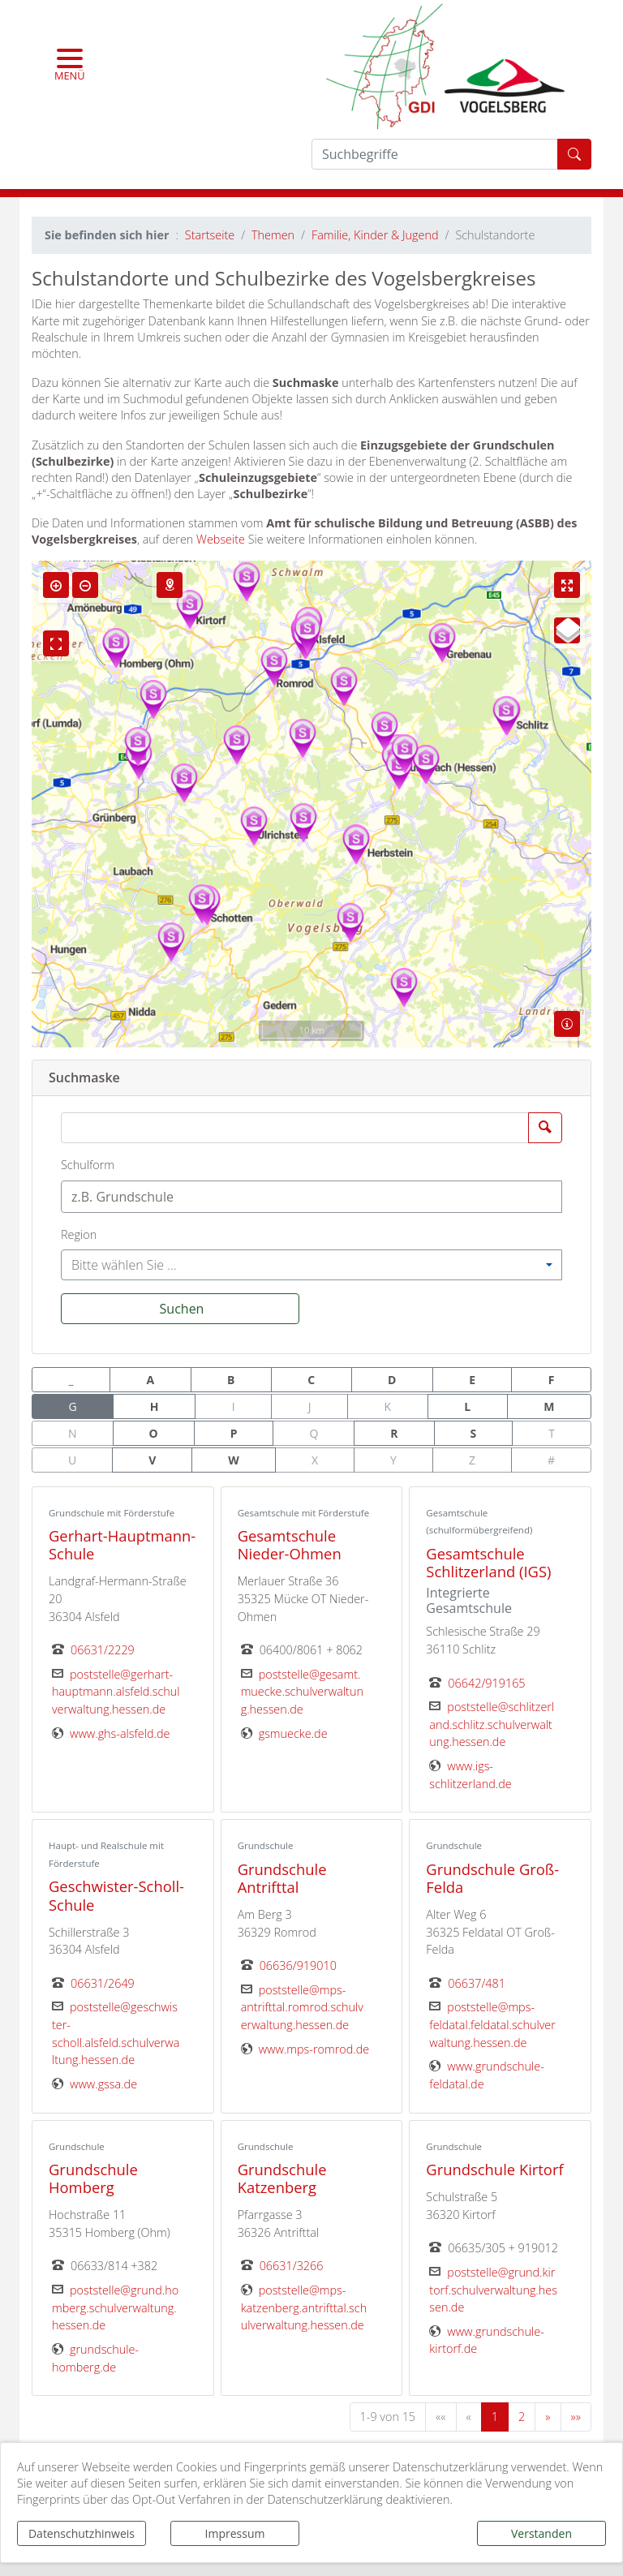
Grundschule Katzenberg (282, 2178)
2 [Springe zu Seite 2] (521, 2416)
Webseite (220, 539)
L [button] (467, 1406)
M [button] (549, 1406)
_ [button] (70, 1379)
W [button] (233, 1460)
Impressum (235, 2533)
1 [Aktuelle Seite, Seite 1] (495, 2416)
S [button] (473, 1433)
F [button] (551, 1379)
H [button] (154, 1406)
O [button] (153, 1433)
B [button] (230, 1379)
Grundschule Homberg (93, 2178)
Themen (272, 235)
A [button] (150, 1379)
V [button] (152, 1460)
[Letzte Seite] (576, 2417)
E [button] (472, 1379)
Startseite (209, 235)
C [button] (311, 1379)
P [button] (234, 1433)
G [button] (73, 1406)
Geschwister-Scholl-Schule (116, 1895)
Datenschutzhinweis (81, 2533)
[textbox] (245, 1196)
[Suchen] (180, 1308)
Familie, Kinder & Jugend (375, 235)
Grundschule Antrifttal (282, 1878)
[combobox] (311, 1196)
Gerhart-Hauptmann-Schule (122, 1544)
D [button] (392, 1379)
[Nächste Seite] (548, 2417)
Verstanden (541, 2533)
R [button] (393, 1433)
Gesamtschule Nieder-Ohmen (290, 1544)
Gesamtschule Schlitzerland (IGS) (488, 1562)
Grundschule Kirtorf (494, 2169)
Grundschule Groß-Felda (492, 1878)
